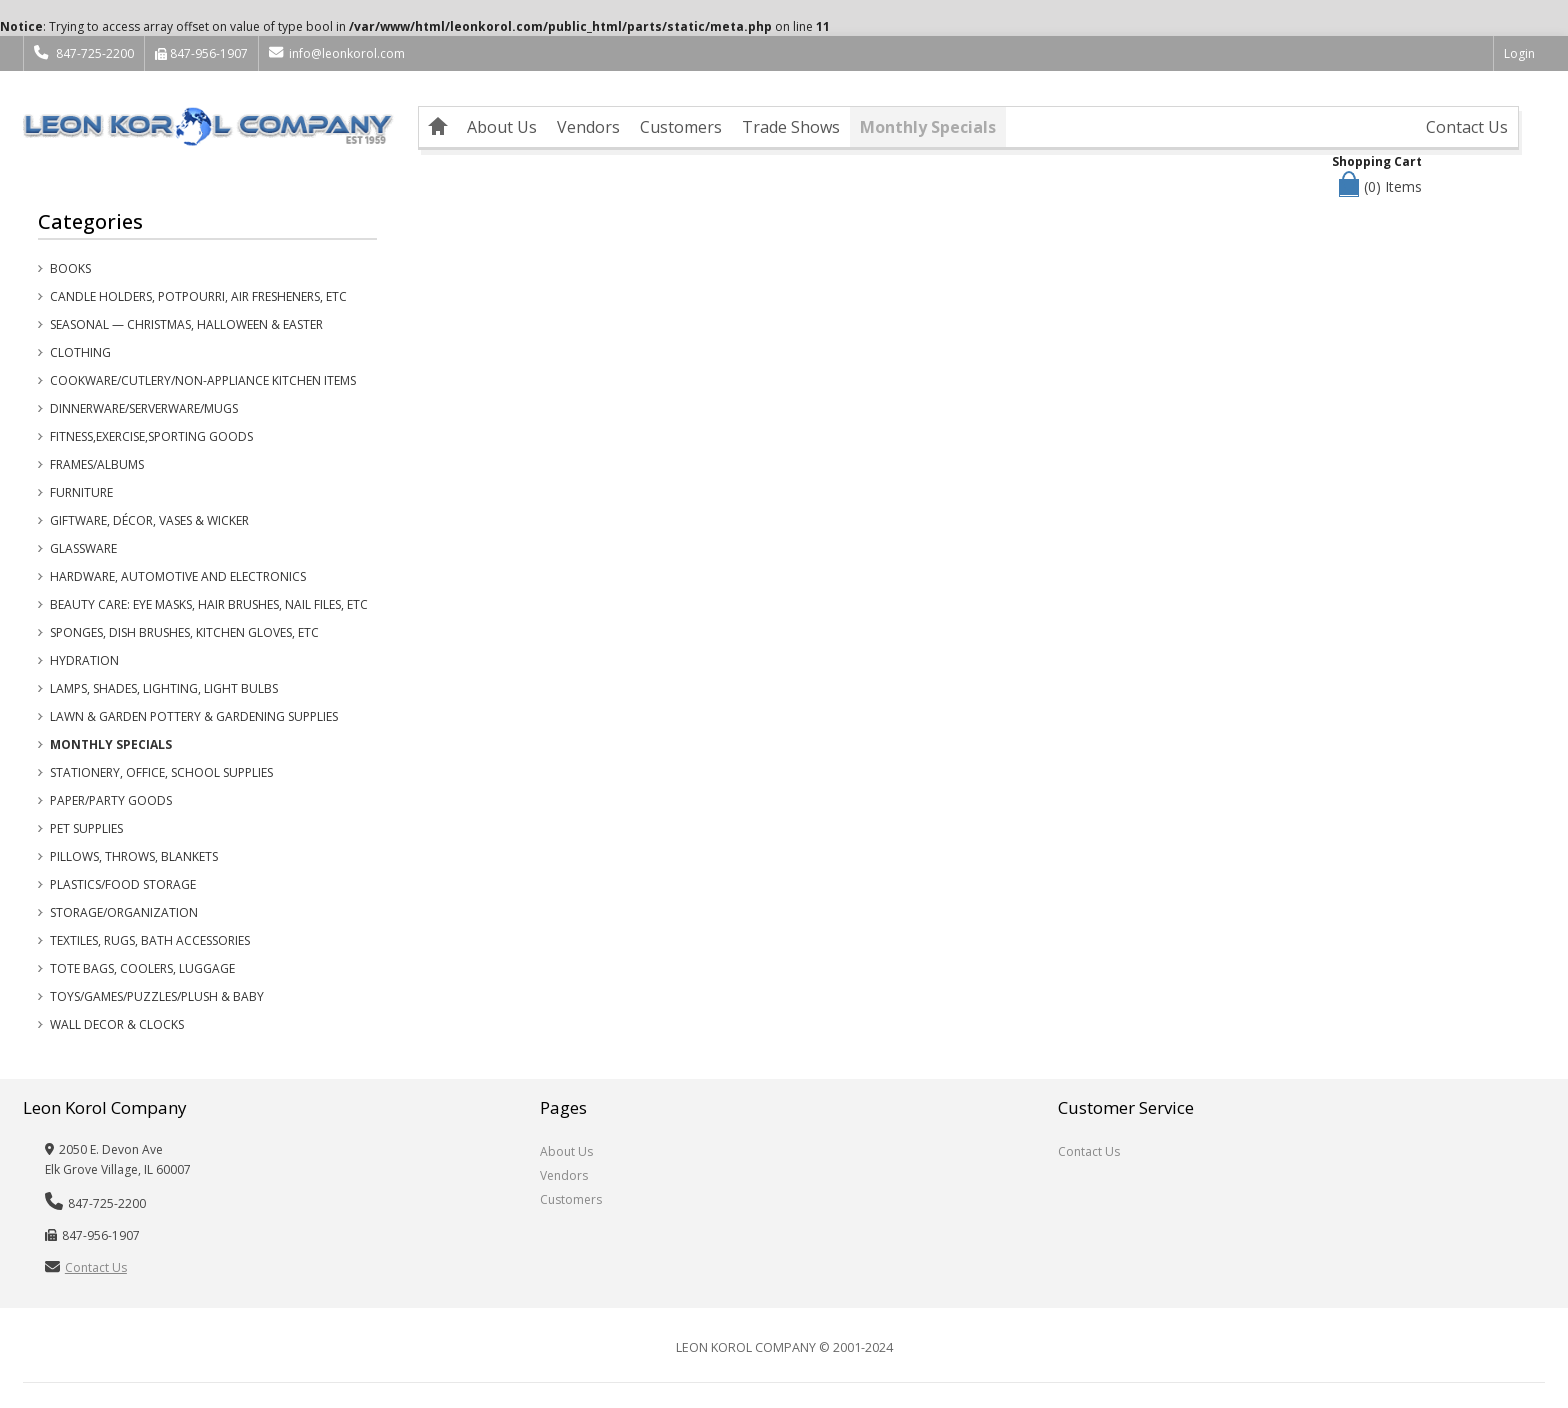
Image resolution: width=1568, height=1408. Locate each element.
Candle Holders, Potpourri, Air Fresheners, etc (198, 296)
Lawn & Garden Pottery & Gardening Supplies (194, 716)
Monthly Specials (928, 127)
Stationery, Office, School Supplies (161, 772)
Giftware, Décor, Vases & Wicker (149, 520)
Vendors (588, 127)
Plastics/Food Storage (123, 884)
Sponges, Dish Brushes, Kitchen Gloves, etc (184, 632)
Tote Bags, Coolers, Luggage (142, 968)
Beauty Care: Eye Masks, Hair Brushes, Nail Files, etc (209, 604)
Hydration (84, 660)
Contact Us (1467, 127)
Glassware (83, 548)
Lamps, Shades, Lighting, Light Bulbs (164, 688)
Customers (681, 127)
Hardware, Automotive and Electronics (178, 576)
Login (1519, 53)
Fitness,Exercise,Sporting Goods (151, 436)
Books (70, 268)
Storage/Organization (124, 912)
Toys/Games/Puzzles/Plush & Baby (157, 996)
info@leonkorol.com (336, 53)
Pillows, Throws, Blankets (134, 856)
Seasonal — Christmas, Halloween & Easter (186, 324)
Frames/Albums (97, 464)
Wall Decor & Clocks (117, 1024)
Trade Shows (791, 127)
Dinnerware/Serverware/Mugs (144, 408)
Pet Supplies (86, 828)
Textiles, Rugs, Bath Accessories (150, 940)
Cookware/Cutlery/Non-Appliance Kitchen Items (203, 380)
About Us (502, 127)
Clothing (80, 352)
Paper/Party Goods (111, 800)
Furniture (81, 492)
